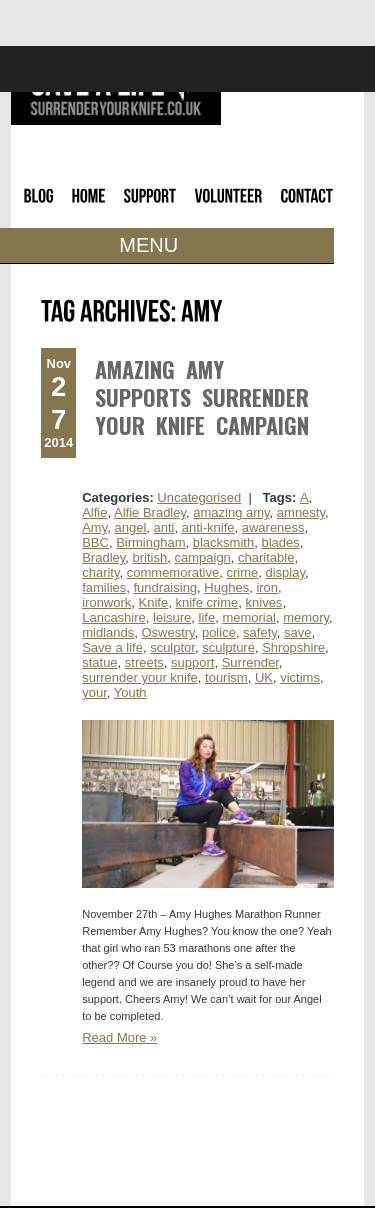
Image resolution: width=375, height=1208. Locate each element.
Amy (94, 527)
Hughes (226, 587)
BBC (95, 542)
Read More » (119, 1037)
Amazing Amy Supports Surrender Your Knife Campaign (202, 397)
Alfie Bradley (150, 512)
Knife (154, 602)
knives (264, 602)
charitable (266, 557)
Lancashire (114, 617)
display (285, 572)
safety (260, 632)
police (219, 632)
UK (264, 677)
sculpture (228, 647)
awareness (273, 527)
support (192, 662)
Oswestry (167, 632)
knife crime (206, 602)
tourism (226, 677)
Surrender (250, 662)
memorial (248, 617)
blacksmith (223, 542)
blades (280, 542)
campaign (202, 557)
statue (99, 662)
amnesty (301, 512)
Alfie (94, 512)
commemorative (173, 572)
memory (306, 617)
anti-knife (208, 527)
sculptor (172, 647)
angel (130, 527)
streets (144, 662)
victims (300, 677)
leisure (172, 617)
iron (267, 587)
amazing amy (231, 512)
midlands (108, 632)
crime (242, 572)
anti (164, 527)
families (104, 587)
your (94, 692)
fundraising (166, 587)
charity (100, 572)
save (297, 632)
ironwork (106, 602)
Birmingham (150, 542)
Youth (130, 692)
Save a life (112, 647)
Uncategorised (199, 497)
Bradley (103, 557)
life (207, 617)
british (150, 557)
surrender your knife (140, 677)
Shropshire (293, 647)
